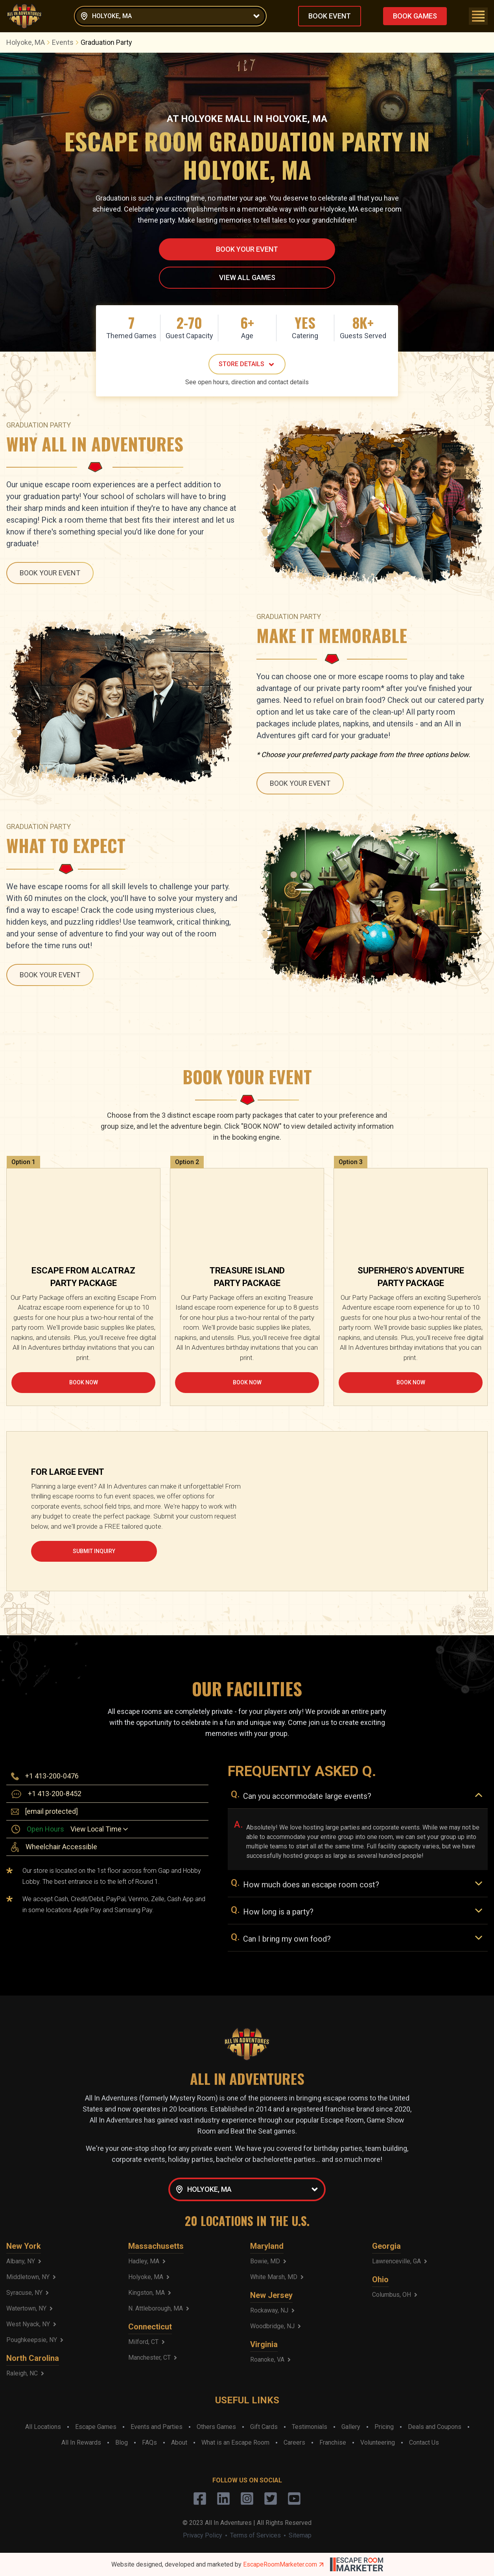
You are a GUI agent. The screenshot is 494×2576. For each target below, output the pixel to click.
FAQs (149, 2442)
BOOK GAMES (415, 16)
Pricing (384, 2426)
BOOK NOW (83, 1382)
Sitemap (300, 2535)
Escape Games (95, 2426)
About (179, 2442)
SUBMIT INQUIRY (94, 1551)
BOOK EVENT (329, 16)
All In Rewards (81, 2442)
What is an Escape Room (235, 2442)
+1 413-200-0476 (52, 1776)
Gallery (350, 2426)
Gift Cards (264, 2426)
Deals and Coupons (434, 2426)
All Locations (43, 2426)
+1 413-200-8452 (54, 1793)
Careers (294, 2442)
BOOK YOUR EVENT (247, 249)
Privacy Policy (202, 2535)
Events (66, 42)
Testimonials (309, 2426)
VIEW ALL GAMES (247, 277)
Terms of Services (255, 2535)
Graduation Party (106, 42)
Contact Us (424, 2442)
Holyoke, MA (29, 42)
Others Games (216, 2426)
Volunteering (377, 2442)
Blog (121, 2442)
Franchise (332, 2442)
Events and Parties (156, 2426)
